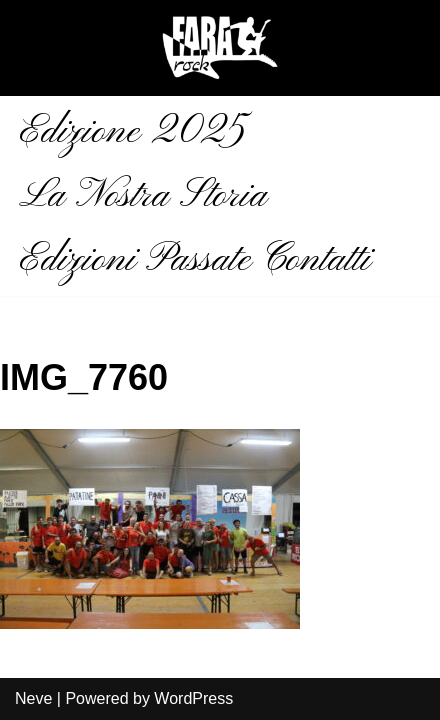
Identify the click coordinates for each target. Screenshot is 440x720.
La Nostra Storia (143, 196)
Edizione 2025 (132, 132)
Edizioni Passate (135, 260)
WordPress (193, 698)
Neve (33, 698)
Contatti (316, 260)
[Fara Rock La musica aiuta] (220, 48)
